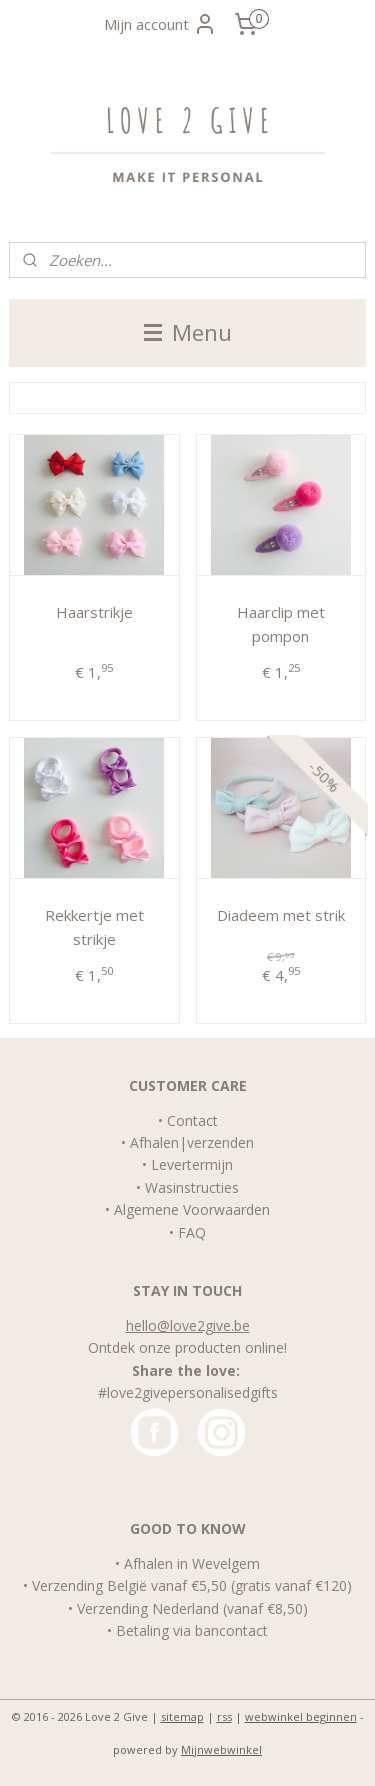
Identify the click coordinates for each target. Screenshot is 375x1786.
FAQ (192, 1232)
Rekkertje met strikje (94, 926)
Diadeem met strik (281, 914)
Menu (188, 332)
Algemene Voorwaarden (192, 1209)
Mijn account (160, 24)
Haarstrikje (94, 611)
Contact (192, 1120)
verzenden (220, 1142)
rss (224, 1716)
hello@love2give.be (188, 1325)
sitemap (182, 1716)
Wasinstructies (192, 1187)
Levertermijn (192, 1164)
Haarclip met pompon (281, 623)
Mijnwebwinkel (221, 1749)
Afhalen (154, 1142)
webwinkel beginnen (301, 1716)
